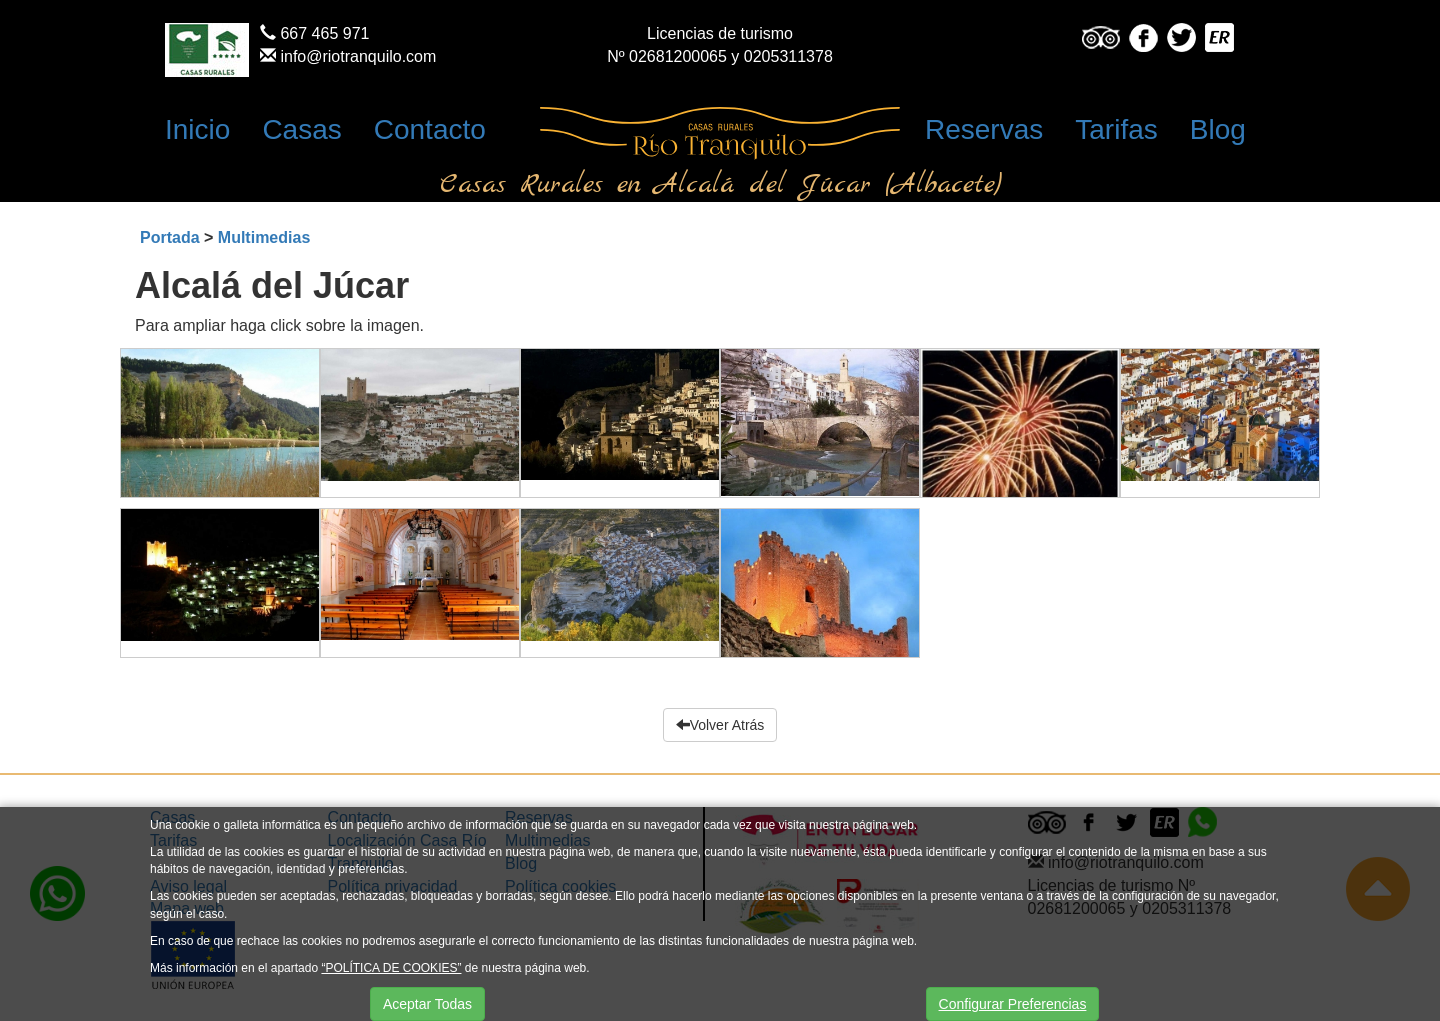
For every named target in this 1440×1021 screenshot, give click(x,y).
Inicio (197, 129)
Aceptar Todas (427, 1004)
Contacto (430, 129)
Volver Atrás (720, 725)
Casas (301, 129)
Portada (170, 237)
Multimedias (264, 237)
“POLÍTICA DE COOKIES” (391, 968)
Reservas (984, 129)
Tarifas (1116, 129)
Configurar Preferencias (1013, 1004)
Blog (1218, 129)
